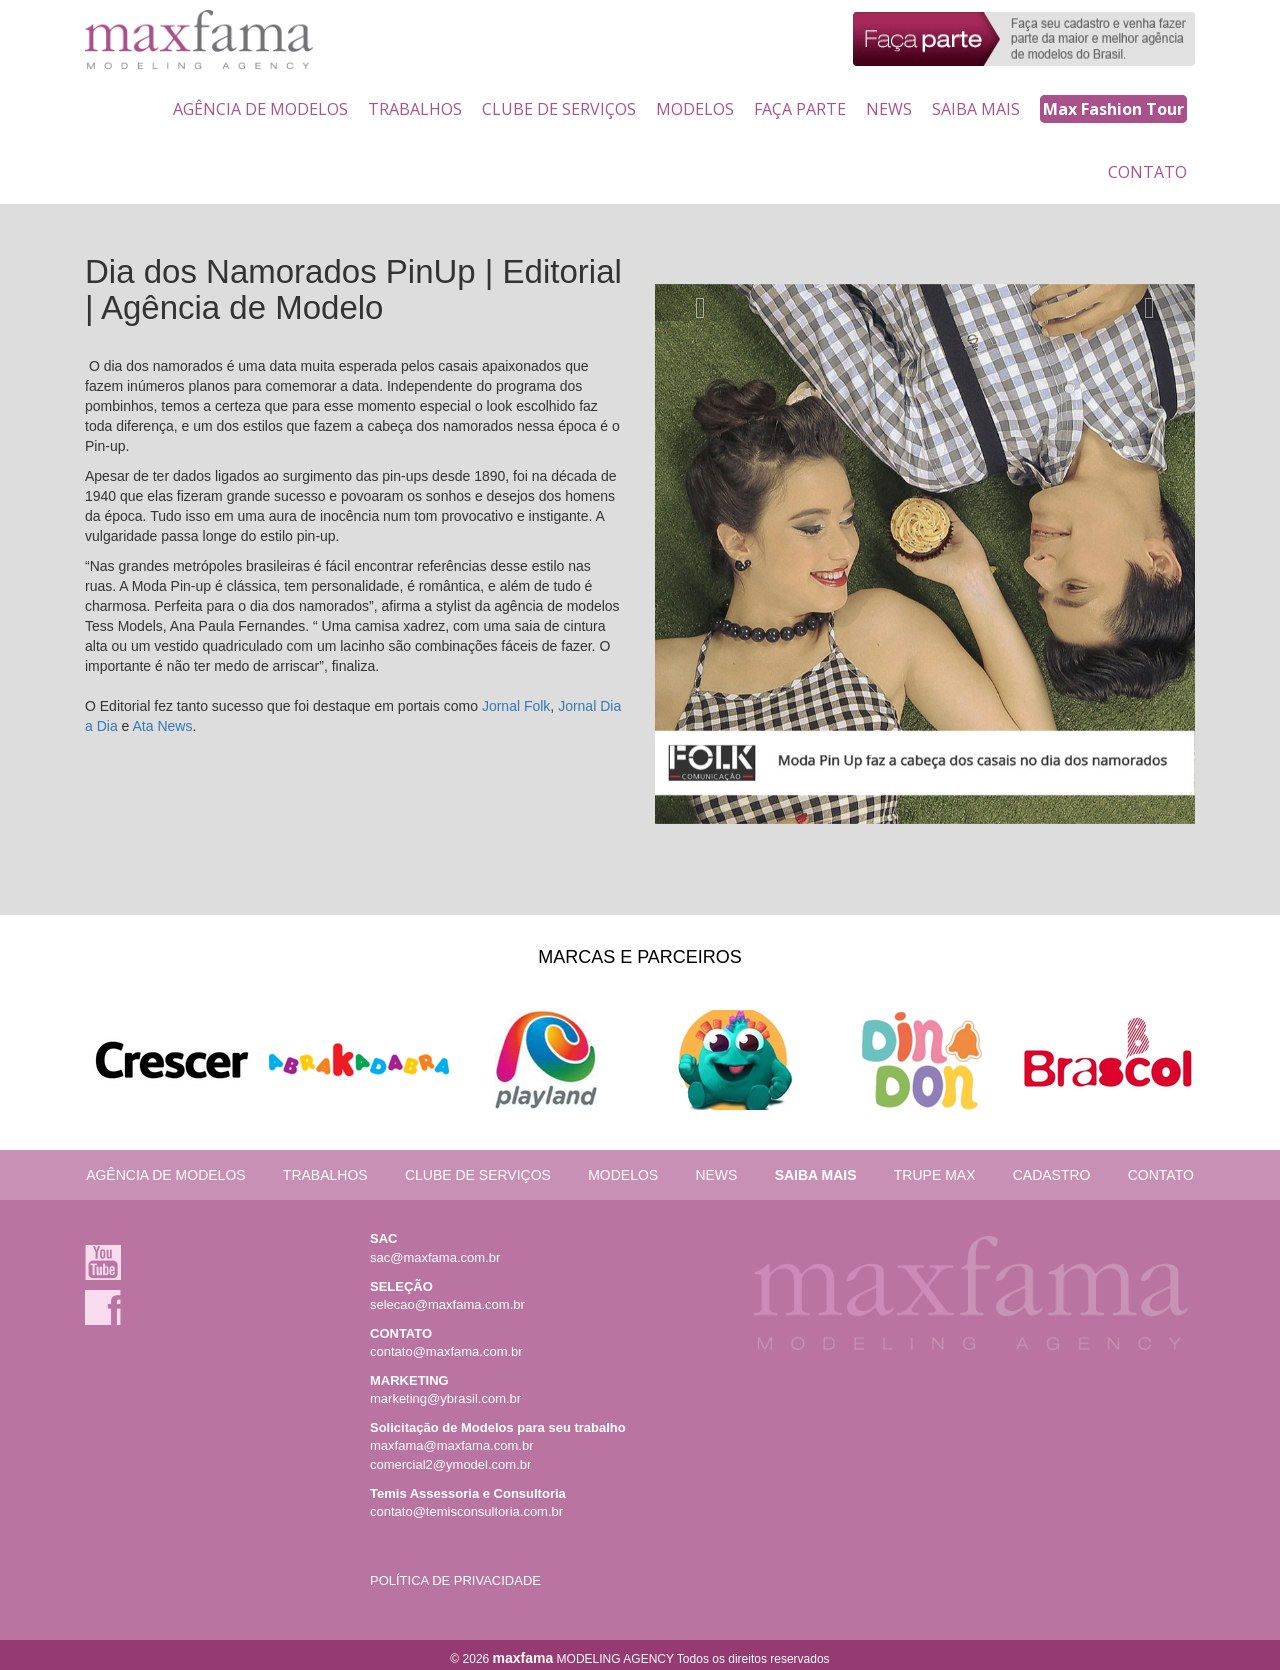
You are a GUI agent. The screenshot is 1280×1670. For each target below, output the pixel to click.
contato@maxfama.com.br (446, 1351)
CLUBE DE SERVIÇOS (559, 109)
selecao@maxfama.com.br (447, 1304)
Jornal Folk (516, 706)
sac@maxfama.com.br (435, 1257)
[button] (695, 303)
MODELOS (695, 109)
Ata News (162, 726)
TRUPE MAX (935, 1175)
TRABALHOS (415, 109)
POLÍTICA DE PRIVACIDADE (455, 1580)
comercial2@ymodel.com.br (450, 1464)
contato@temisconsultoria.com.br (466, 1511)
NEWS (889, 109)
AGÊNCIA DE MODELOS (260, 109)
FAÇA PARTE (800, 109)
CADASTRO (1052, 1175)
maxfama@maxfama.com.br (451, 1445)
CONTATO (1147, 172)
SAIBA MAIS (976, 109)
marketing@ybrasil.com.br (445, 1398)
